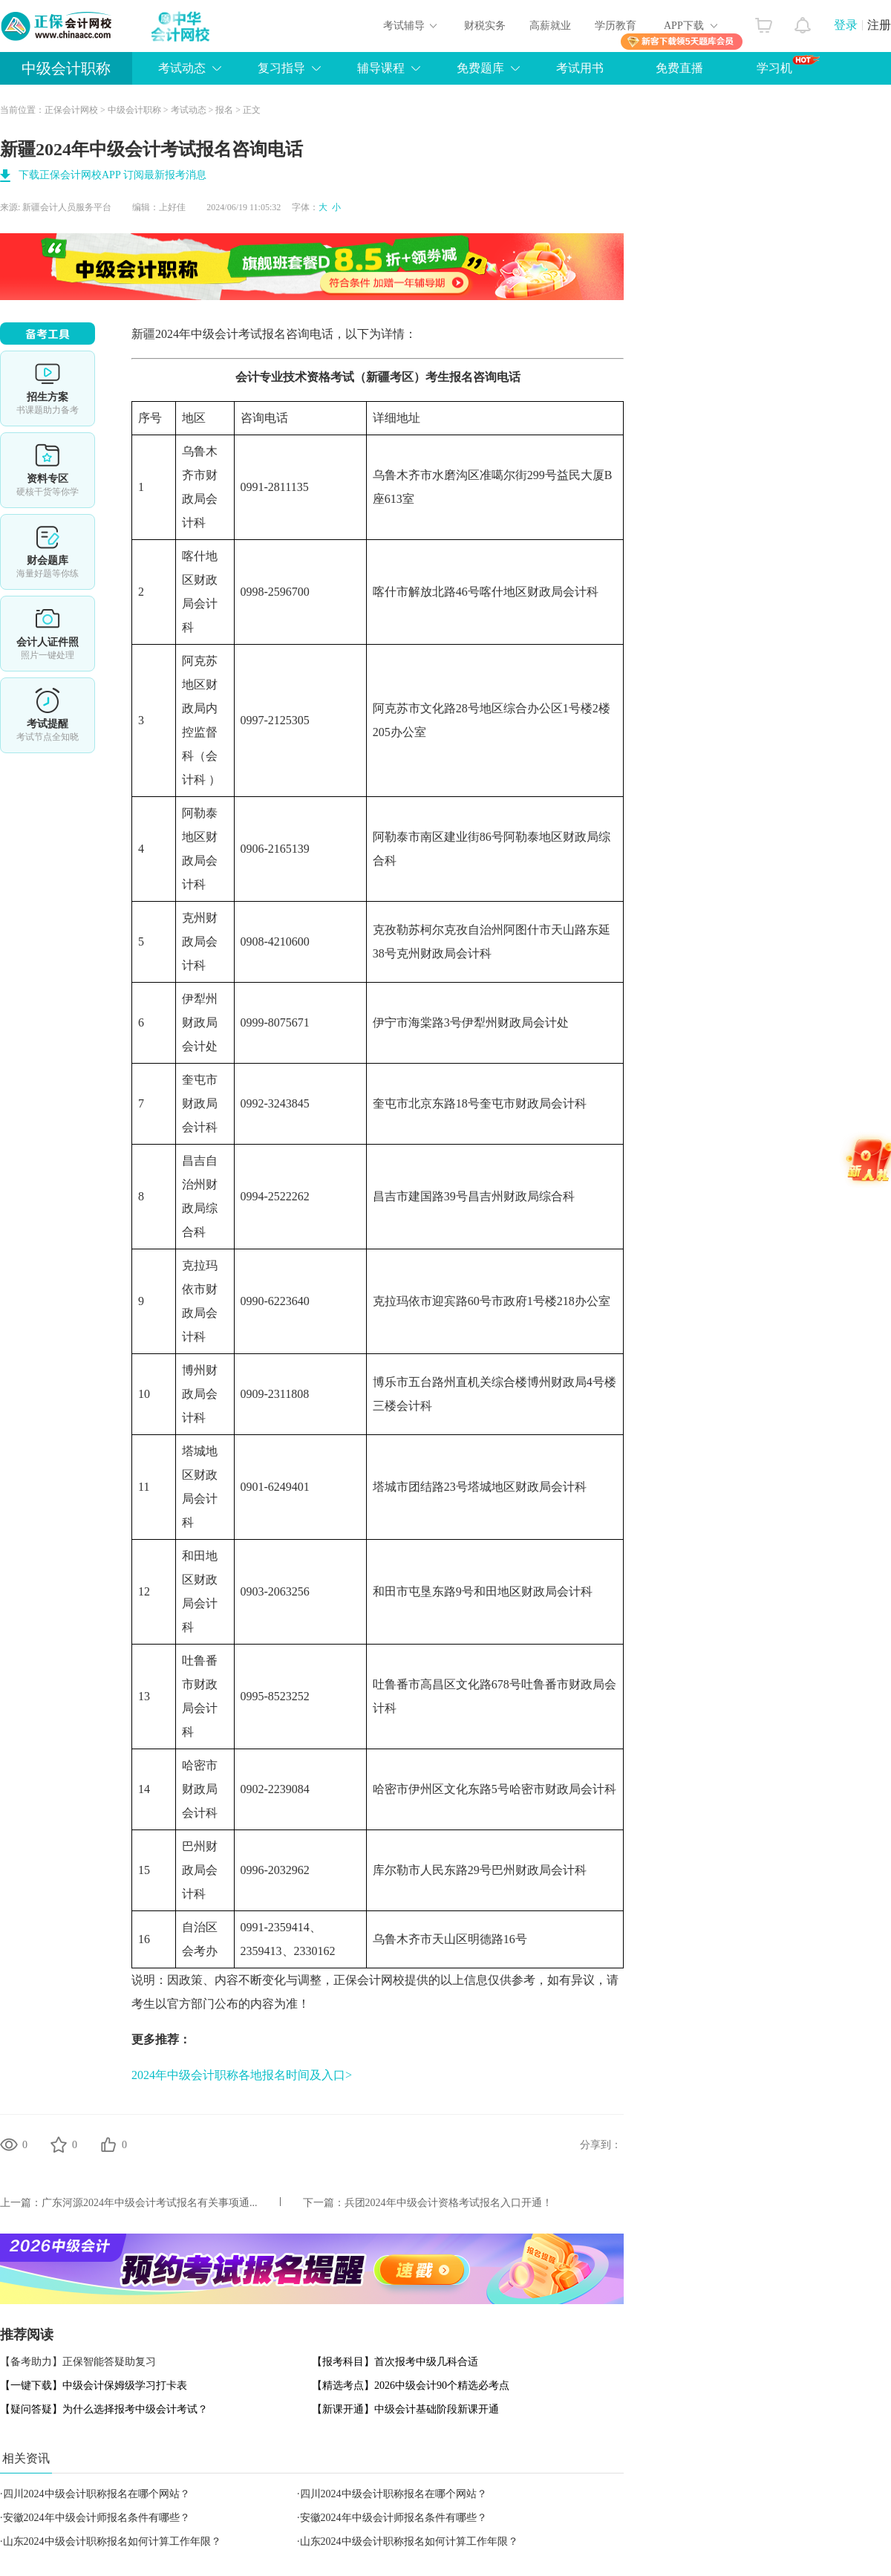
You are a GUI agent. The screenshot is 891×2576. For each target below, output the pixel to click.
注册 (879, 25)
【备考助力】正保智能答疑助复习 (78, 2361)
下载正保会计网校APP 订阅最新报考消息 (112, 174)
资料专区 (47, 470)
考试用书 (580, 68)
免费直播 (679, 68)
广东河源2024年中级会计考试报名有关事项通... (150, 2202)
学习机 (788, 64)
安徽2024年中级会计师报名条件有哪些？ (96, 2517)
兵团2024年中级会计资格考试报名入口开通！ (448, 2202)
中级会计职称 (66, 68)
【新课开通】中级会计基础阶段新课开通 (405, 2409)
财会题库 (47, 552)
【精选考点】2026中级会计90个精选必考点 (410, 2385)
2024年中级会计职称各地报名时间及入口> (241, 2075)
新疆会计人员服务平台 (66, 207)
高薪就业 (550, 25)
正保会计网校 (71, 110)
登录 (846, 25)
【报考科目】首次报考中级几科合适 (395, 2361)
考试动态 (188, 110)
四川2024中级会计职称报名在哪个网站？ (96, 2493)
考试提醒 (47, 715)
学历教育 (615, 25)
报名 (224, 110)
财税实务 (485, 25)
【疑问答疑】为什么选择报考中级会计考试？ (104, 2409)
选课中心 (47, 388)
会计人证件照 (47, 633)
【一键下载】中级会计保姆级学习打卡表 (93, 2385)
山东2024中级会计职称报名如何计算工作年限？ (112, 2541)
